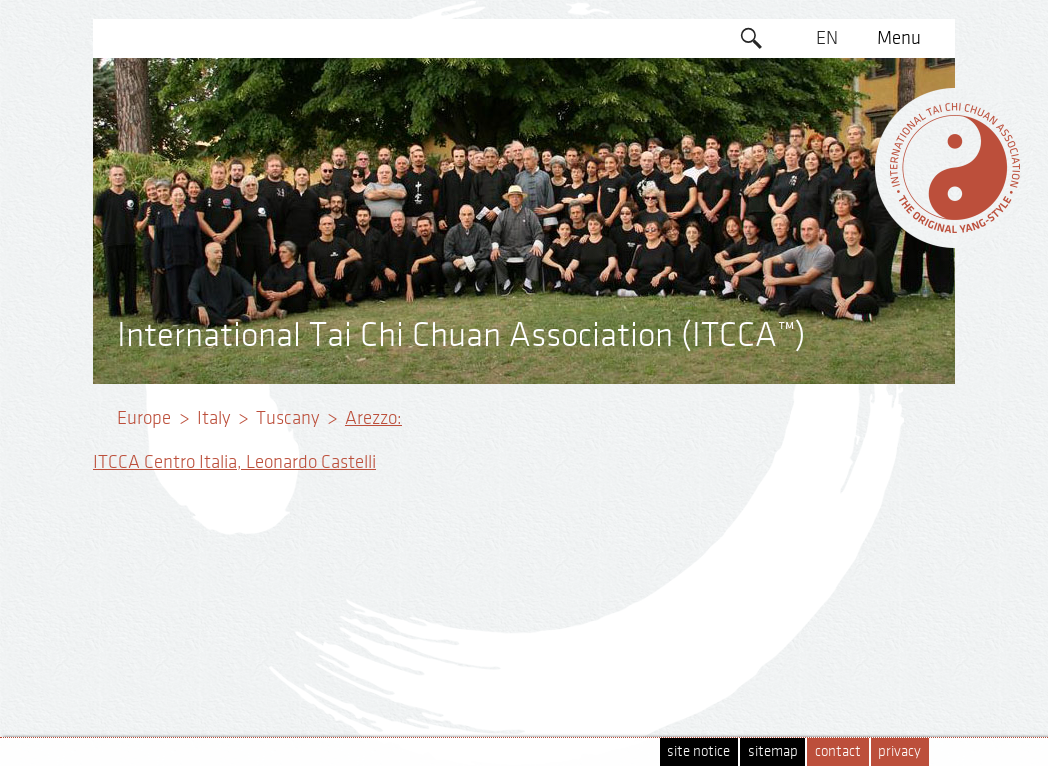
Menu (899, 38)
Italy (213, 418)
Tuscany (287, 418)
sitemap (773, 751)
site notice (698, 751)
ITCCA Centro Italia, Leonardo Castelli (234, 462)
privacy (899, 751)
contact (838, 751)
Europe (144, 418)
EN (827, 38)
